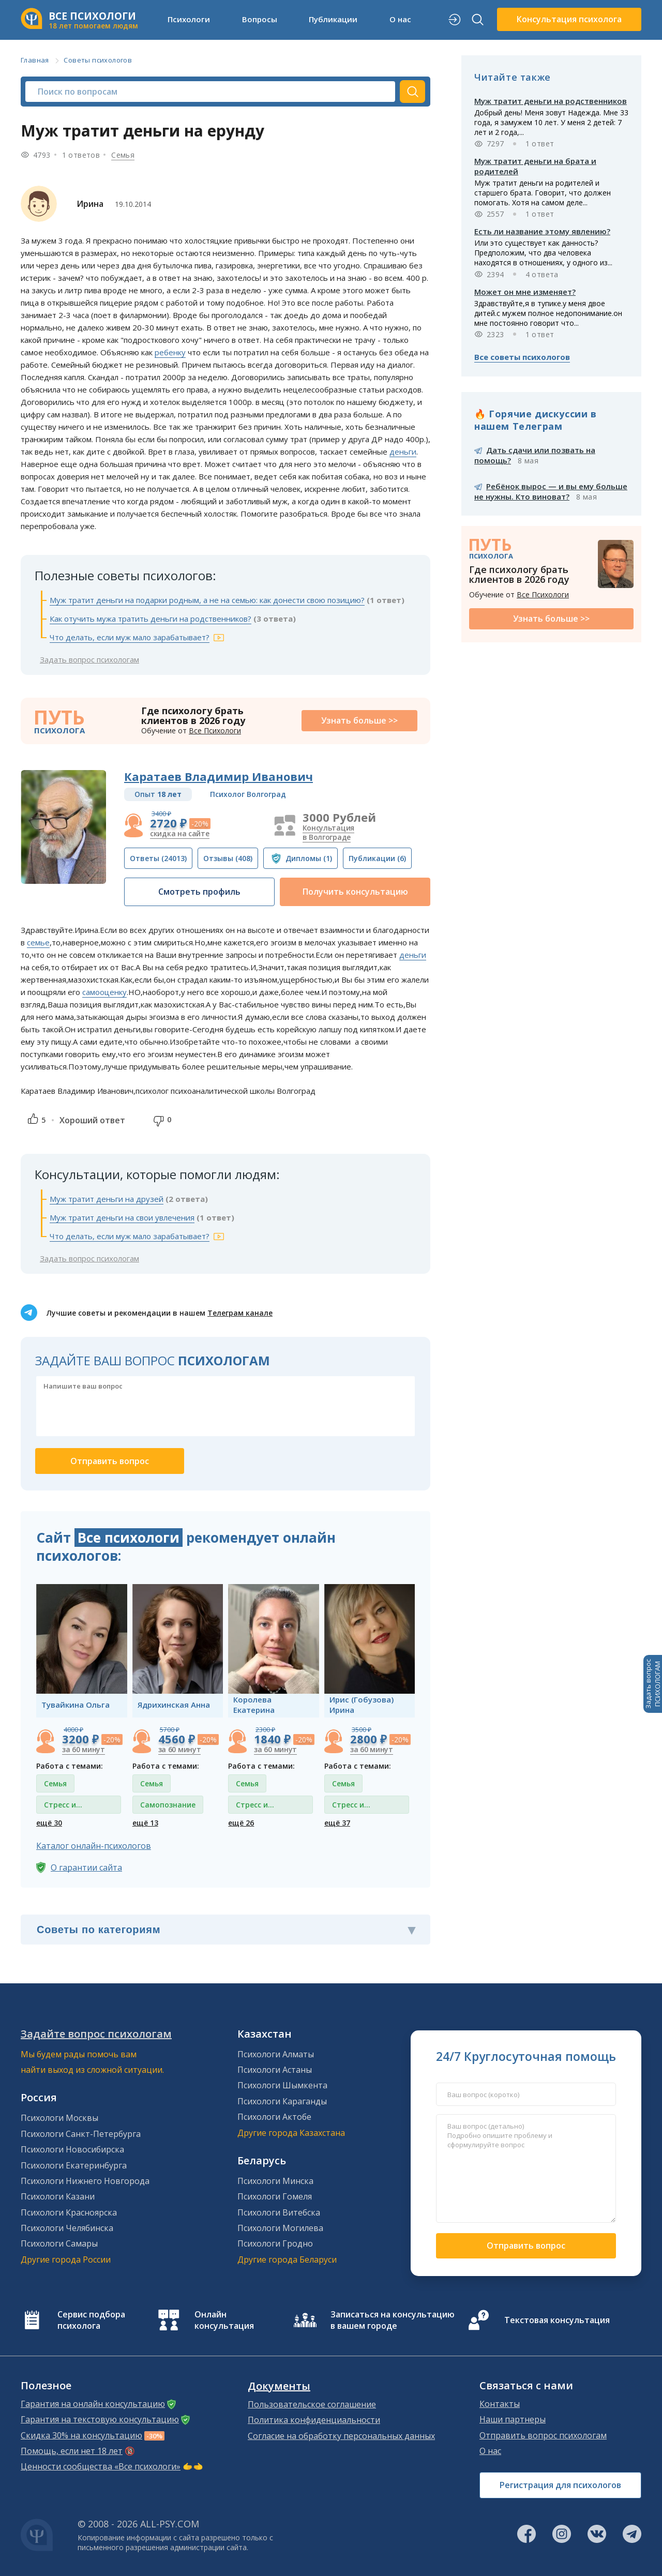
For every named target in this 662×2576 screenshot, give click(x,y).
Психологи (189, 19)
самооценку (104, 992)
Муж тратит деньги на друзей (106, 1199)
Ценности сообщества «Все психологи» (100, 2466)
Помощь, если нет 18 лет (72, 2451)
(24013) (158, 858)
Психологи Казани (58, 2196)
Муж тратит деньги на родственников (550, 101)
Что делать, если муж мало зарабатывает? (129, 637)
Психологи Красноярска (69, 2212)
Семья (122, 155)
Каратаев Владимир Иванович (218, 776)
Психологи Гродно (275, 2243)
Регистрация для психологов (560, 2485)
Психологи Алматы (275, 2054)
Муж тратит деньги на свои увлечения (122, 1217)
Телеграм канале (240, 1313)
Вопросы (259, 19)
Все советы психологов (522, 357)
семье (38, 942)
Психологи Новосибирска (72, 2149)
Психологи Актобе (274, 2116)
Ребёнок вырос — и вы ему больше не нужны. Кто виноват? (550, 491)
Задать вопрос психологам (89, 659)
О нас (400, 19)
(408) (227, 858)
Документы (279, 2386)
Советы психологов (98, 60)
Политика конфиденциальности (314, 2420)
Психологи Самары (59, 2243)
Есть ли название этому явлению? (542, 231)
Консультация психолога (569, 19)
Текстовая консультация (557, 2320)
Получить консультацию (355, 891)
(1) (308, 858)
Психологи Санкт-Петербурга (81, 2134)
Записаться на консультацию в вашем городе (392, 2320)
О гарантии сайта (86, 1867)
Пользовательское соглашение (312, 2404)
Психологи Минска (275, 2181)
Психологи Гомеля (274, 2196)
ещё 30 (49, 1823)
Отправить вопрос (526, 2245)
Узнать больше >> (359, 720)
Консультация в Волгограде (328, 832)
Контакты (499, 2403)
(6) (377, 858)
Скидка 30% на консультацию (81, 2435)
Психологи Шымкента (282, 2085)
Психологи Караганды (282, 2101)
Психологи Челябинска (67, 2228)
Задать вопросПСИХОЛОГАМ (652, 1684)
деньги (402, 451)
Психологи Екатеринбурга (74, 2165)
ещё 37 (337, 1823)
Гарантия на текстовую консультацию (100, 2419)
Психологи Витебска (278, 2212)
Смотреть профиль (199, 891)
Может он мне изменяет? (525, 292)
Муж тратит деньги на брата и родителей (535, 166)
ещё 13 (145, 1823)
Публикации (333, 19)
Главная (35, 60)
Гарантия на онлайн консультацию (93, 2403)
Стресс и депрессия (63, 1807)
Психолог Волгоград (248, 794)
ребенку (170, 352)
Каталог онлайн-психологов (93, 1845)
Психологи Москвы (59, 2117)
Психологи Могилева (280, 2228)
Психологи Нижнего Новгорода (85, 2181)
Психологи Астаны (274, 2069)
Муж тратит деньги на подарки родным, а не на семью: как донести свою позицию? (207, 600)
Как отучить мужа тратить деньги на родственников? (150, 618)
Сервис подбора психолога (91, 2320)
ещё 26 (241, 1823)
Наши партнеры (512, 2419)
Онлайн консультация (224, 2320)
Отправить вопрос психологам (543, 2435)
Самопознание (167, 1805)
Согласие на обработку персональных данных (341, 2436)
